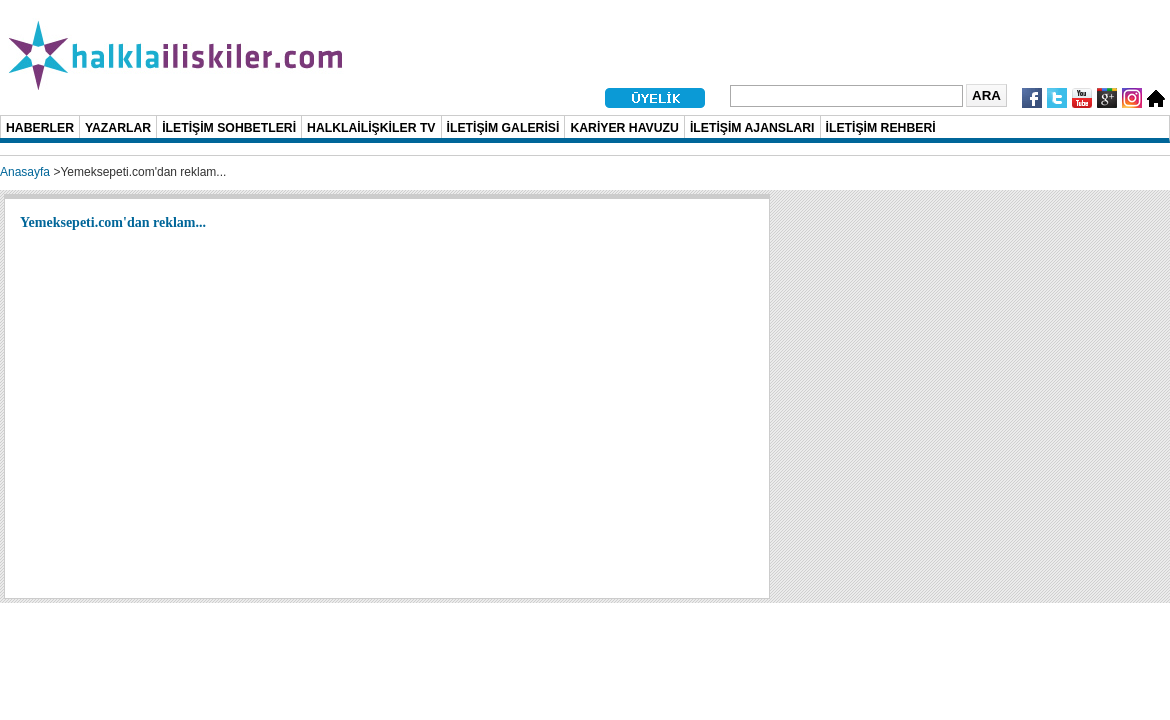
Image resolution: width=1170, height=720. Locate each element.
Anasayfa (25, 172)
